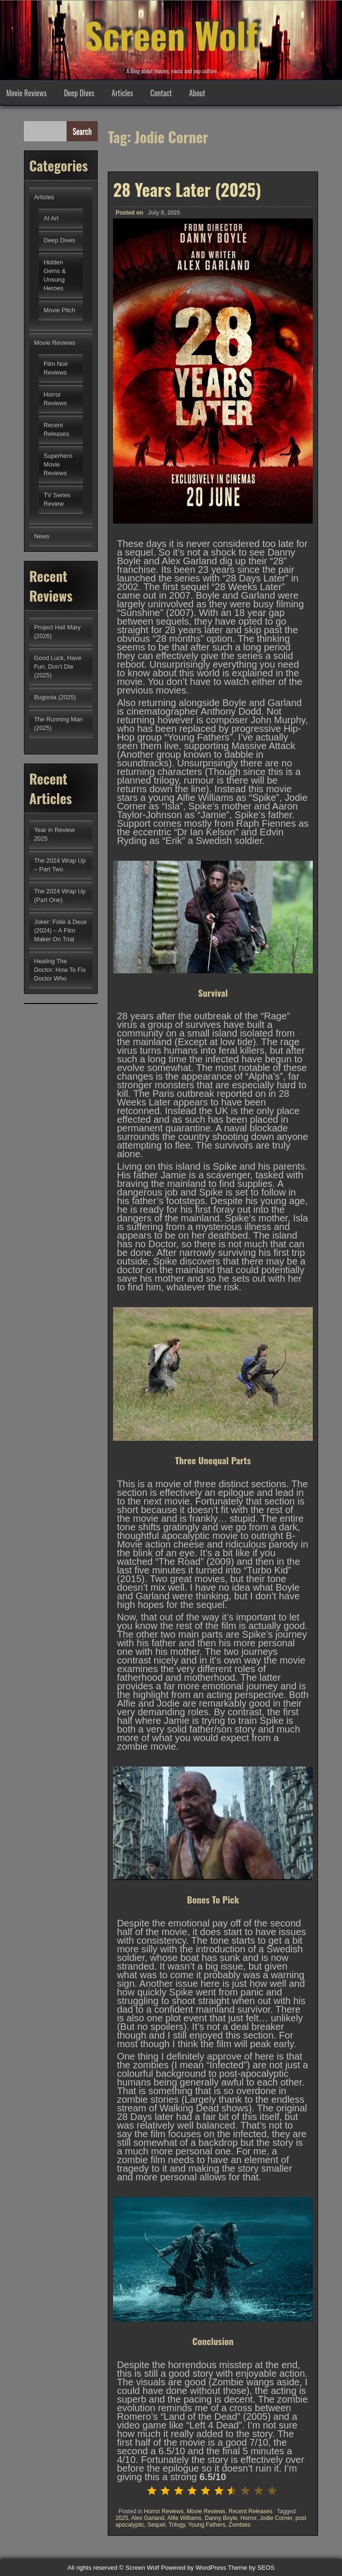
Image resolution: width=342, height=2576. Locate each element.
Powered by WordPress (193, 2567)
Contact (161, 93)
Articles (122, 93)
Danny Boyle (221, 2518)
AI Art (51, 218)
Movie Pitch (59, 310)
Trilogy (177, 2524)
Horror (248, 2518)
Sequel (156, 2524)
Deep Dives (79, 93)
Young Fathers (207, 2524)
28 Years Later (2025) (187, 189)
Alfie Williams (184, 2518)
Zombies (239, 2524)
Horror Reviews (164, 2511)
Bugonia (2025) (55, 697)
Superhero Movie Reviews (58, 464)
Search (82, 131)
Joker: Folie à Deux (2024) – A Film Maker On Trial (60, 930)
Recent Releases (250, 2511)
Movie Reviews (26, 93)
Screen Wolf (171, 33)
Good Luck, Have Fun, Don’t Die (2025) (57, 666)
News (41, 536)
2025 (121, 2518)
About (197, 93)
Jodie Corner (276, 2518)
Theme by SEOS (251, 2567)
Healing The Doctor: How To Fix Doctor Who (60, 969)
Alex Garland (147, 2518)
